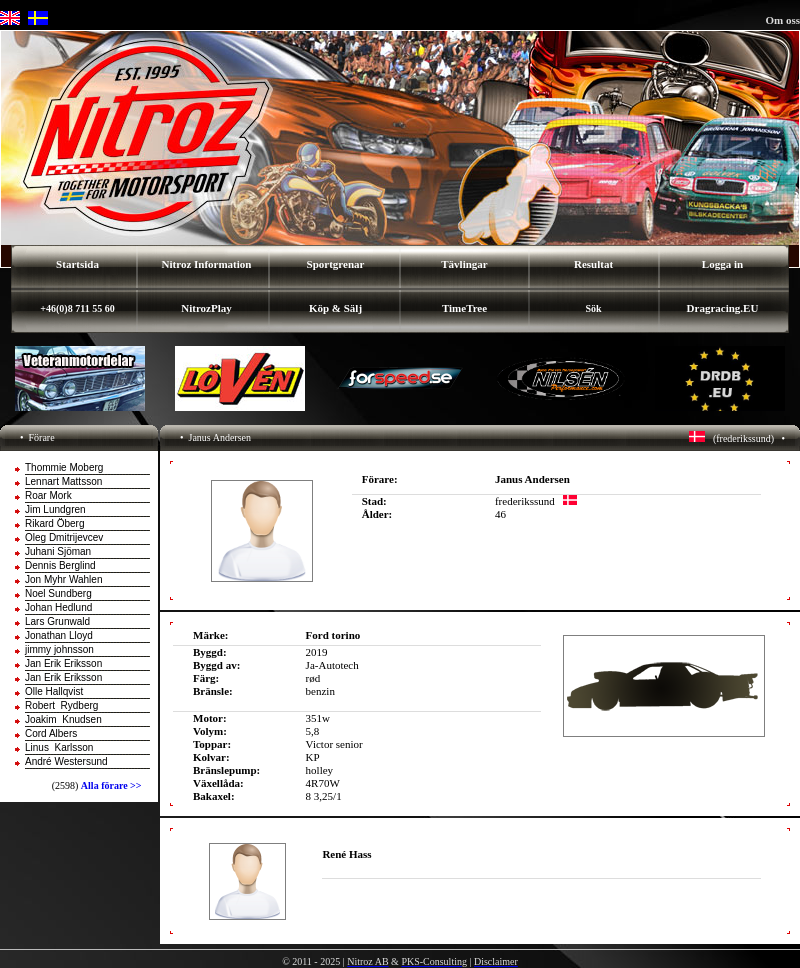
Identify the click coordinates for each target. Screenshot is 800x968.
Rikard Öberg (54, 523)
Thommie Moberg (64, 467)
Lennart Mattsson (63, 481)
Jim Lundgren (55, 509)
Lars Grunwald (57, 621)
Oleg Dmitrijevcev (64, 537)
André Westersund (66, 761)
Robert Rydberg (61, 705)
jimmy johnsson (59, 649)
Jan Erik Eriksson (63, 663)
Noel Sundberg (58, 593)
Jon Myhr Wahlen (63, 579)
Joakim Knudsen (63, 719)
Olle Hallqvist (54, 691)
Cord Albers (51, 733)
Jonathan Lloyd (59, 635)
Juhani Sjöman (58, 551)
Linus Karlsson (59, 747)
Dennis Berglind (60, 565)
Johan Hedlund (58, 607)
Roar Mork (48, 495)
